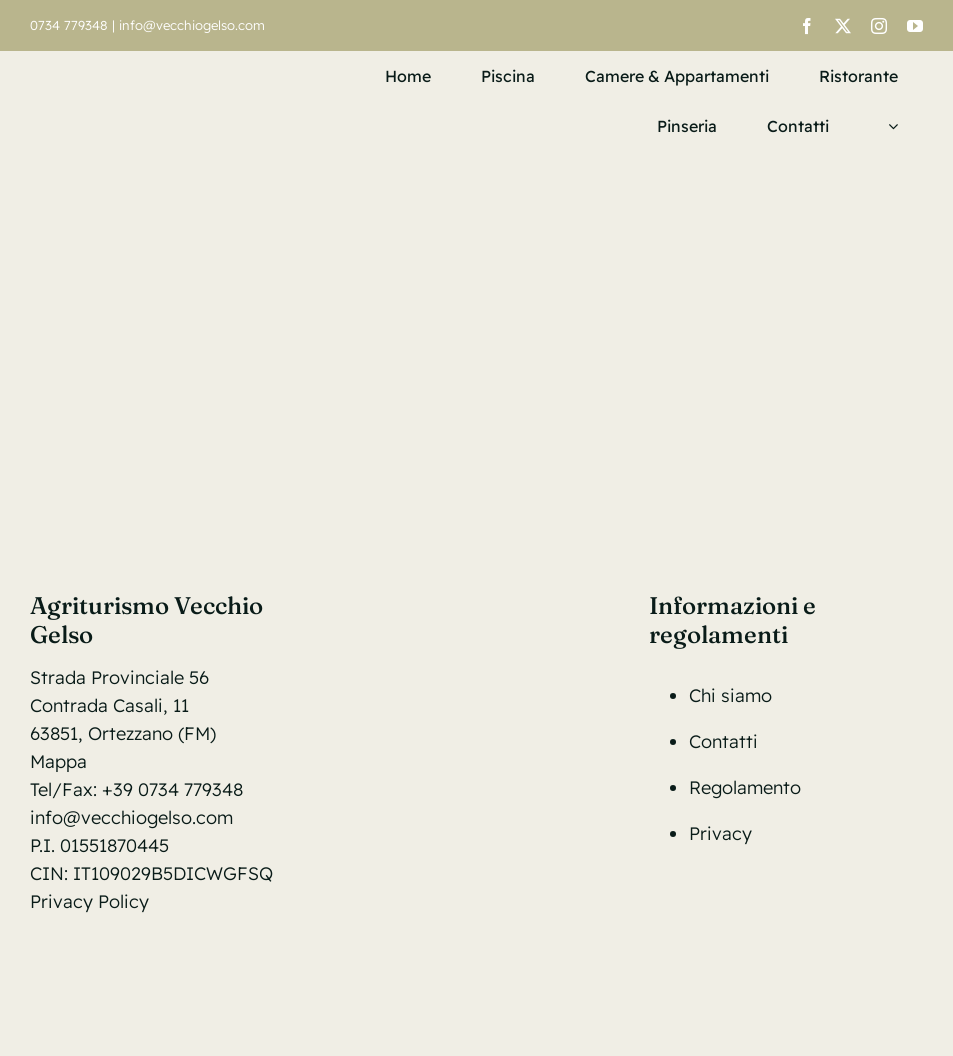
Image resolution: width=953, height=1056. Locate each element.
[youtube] (915, 26)
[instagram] (879, 26)
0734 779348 (69, 25)
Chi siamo (730, 695)
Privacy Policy (89, 901)
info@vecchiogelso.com (192, 25)
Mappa (58, 761)
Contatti (723, 741)
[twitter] (843, 26)
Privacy (720, 833)
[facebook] (807, 26)
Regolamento (745, 787)
